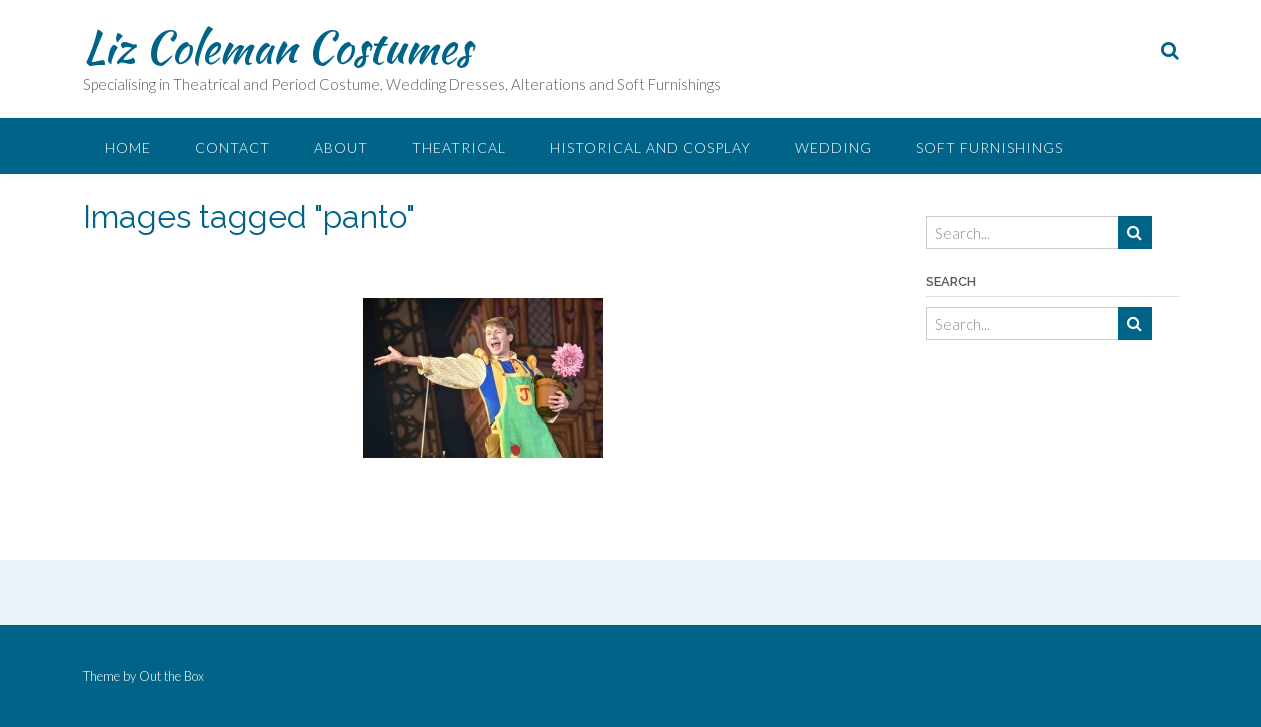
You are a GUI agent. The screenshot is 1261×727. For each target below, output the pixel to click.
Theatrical (459, 147)
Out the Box (171, 676)
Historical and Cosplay (650, 147)
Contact (232, 147)
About (341, 147)
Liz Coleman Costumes (277, 47)
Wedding (833, 147)
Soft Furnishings (989, 147)
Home (128, 147)
